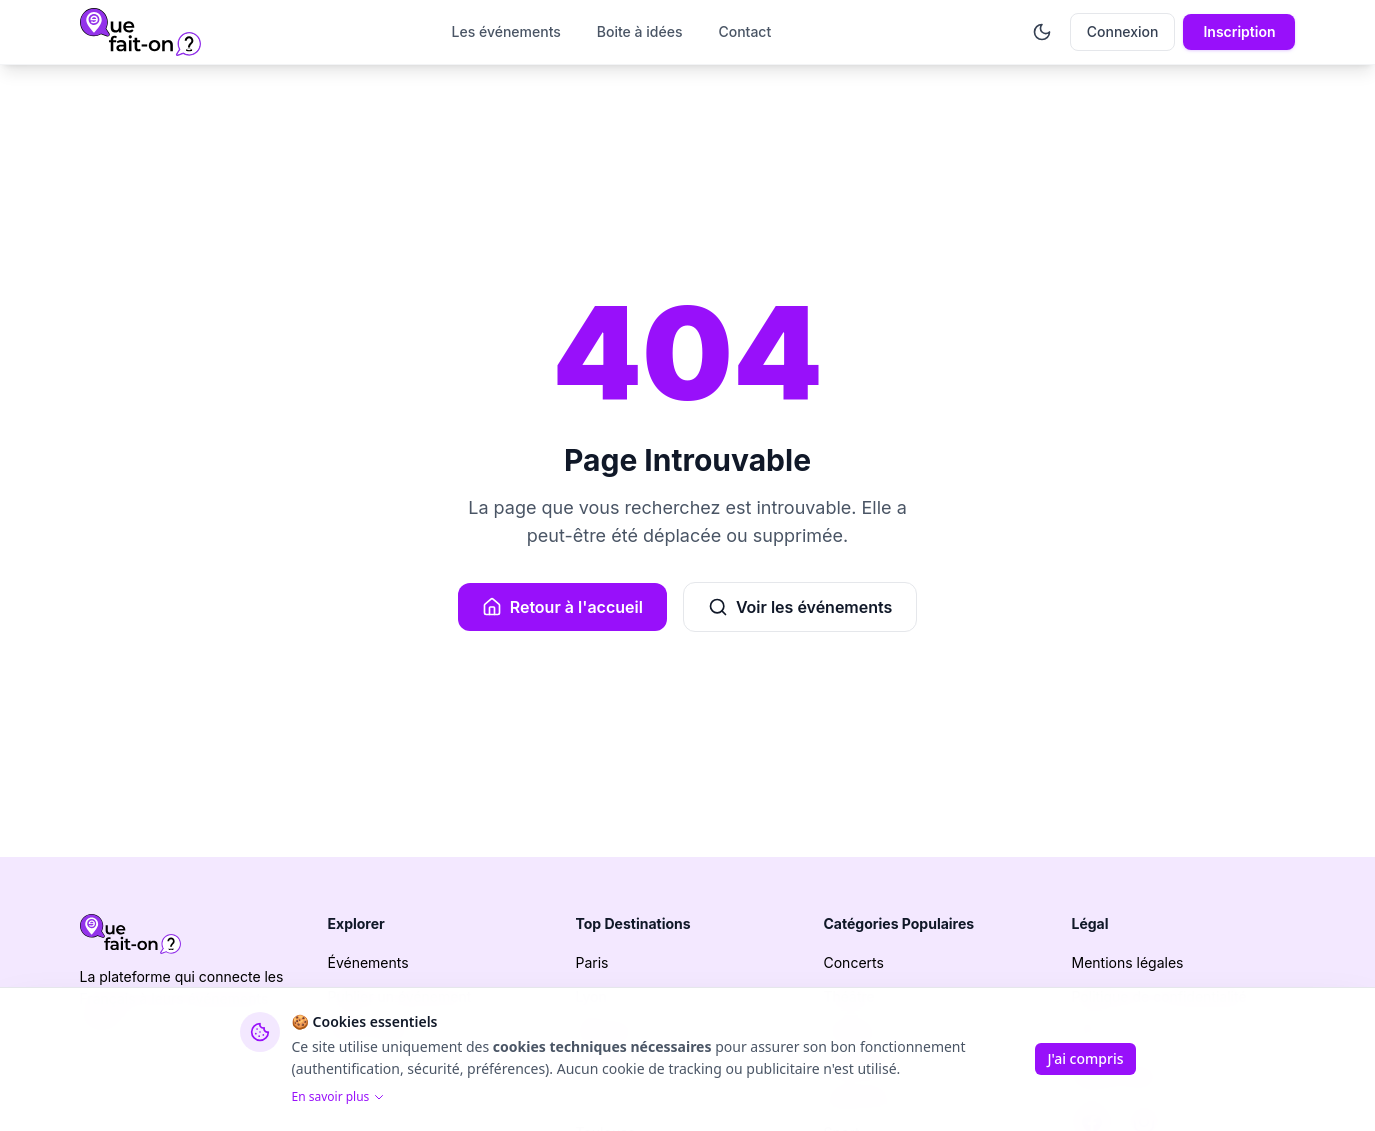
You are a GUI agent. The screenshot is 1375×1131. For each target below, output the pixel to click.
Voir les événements (800, 607)
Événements (368, 962)
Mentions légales (1128, 962)
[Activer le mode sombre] (1042, 32)
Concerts (854, 962)
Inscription (1239, 31)
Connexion (1123, 31)
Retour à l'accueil (562, 607)
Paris (592, 962)
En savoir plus (339, 1097)
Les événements (506, 31)
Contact (744, 31)
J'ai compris (1085, 1058)
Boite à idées (640, 31)
